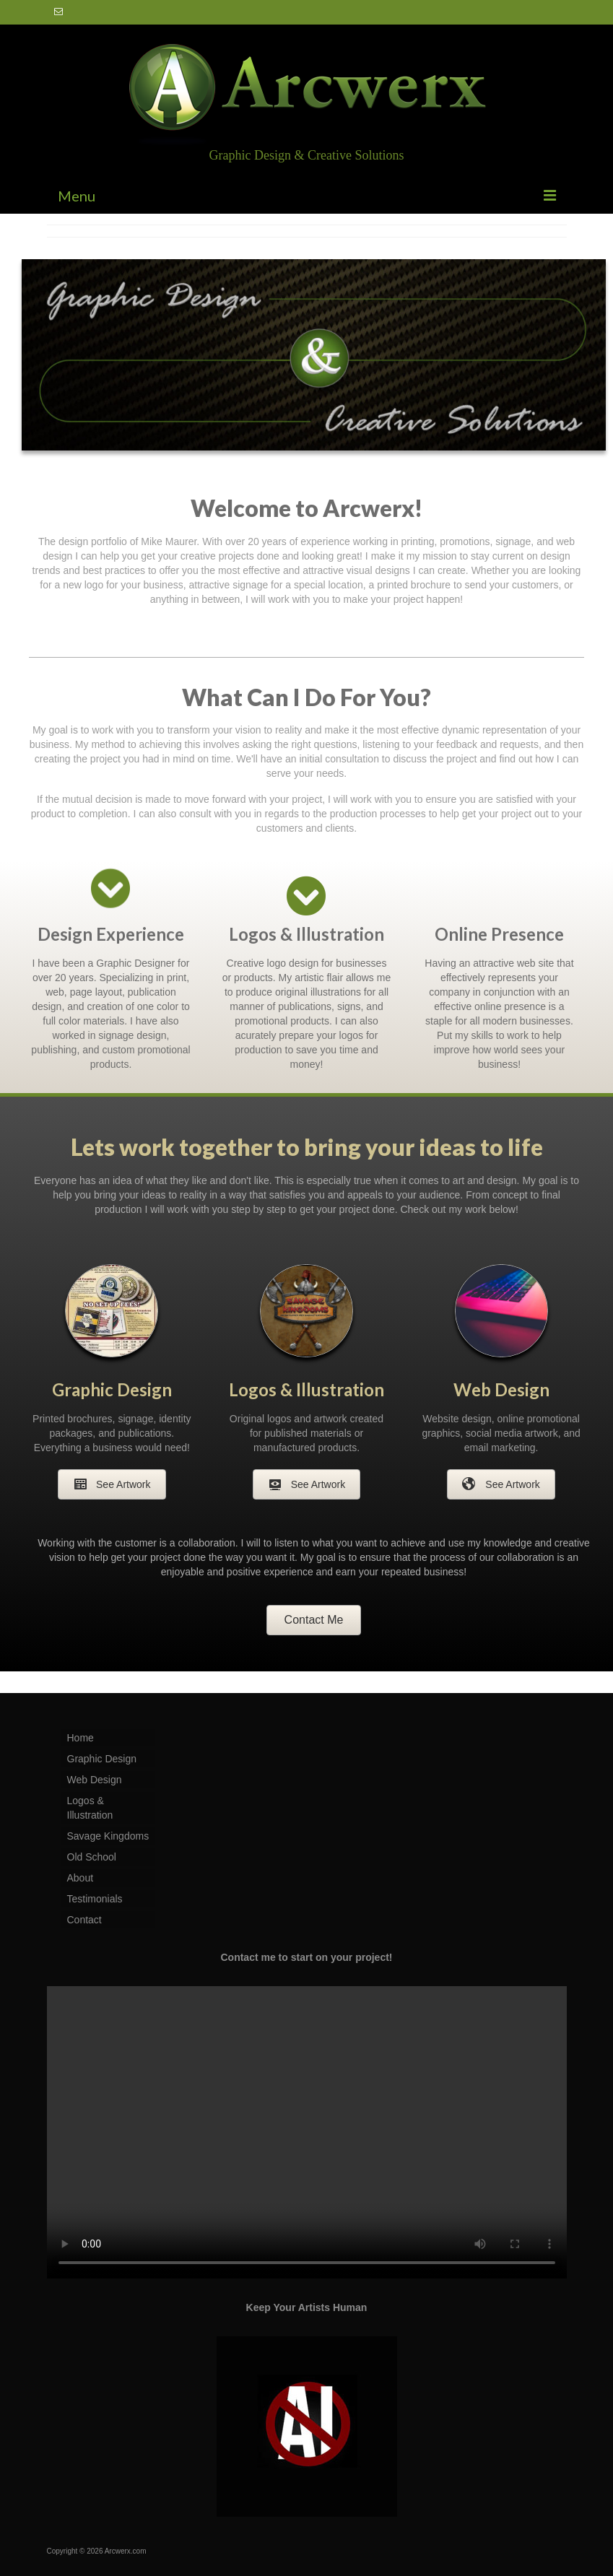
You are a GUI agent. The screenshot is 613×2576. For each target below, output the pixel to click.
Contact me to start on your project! (306, 1957)
